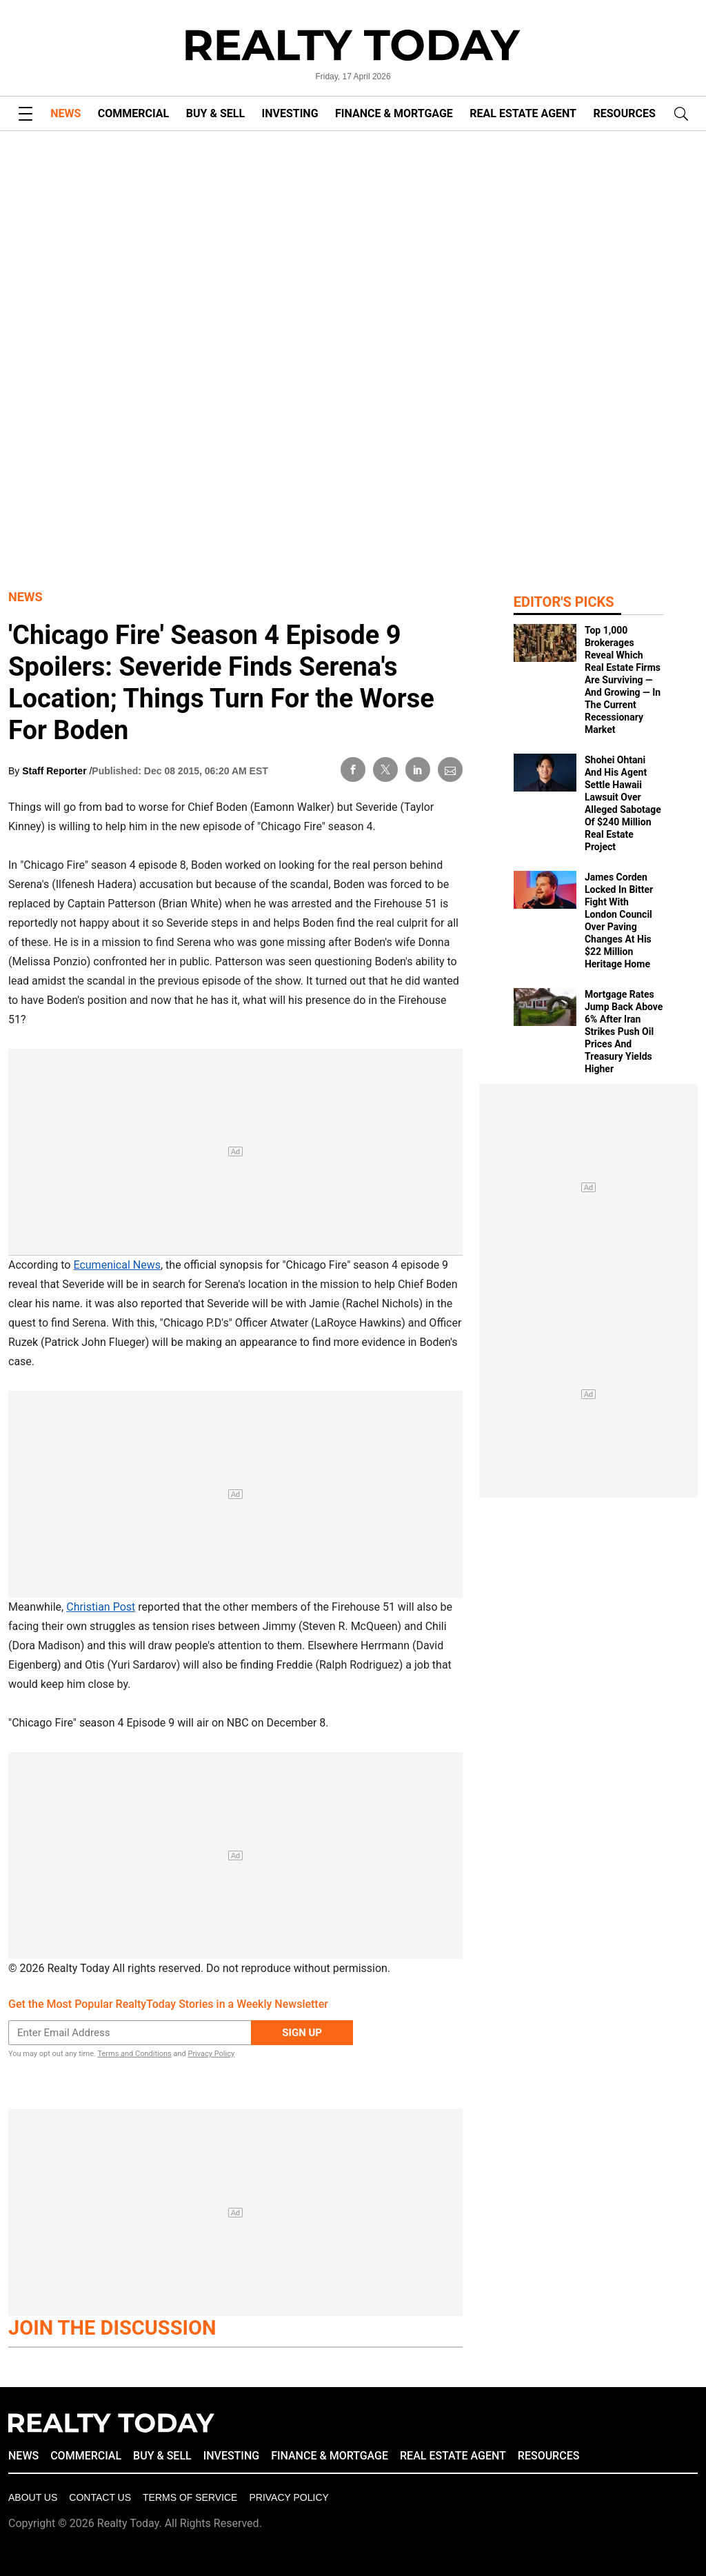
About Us (32, 2497)
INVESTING (290, 113)
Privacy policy (288, 2497)
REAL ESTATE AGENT (523, 113)
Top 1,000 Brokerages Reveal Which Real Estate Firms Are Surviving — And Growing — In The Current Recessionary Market (622, 680)
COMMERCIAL (133, 113)
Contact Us (100, 2497)
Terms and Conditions (134, 2053)
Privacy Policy (211, 2053)
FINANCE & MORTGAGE (394, 113)
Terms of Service (190, 2497)
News (25, 597)
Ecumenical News (117, 1264)
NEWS (65, 113)
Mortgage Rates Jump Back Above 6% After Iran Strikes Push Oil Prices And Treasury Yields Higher (624, 1031)
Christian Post (100, 1606)
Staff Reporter (55, 770)
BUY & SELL (215, 113)
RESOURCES (625, 113)
